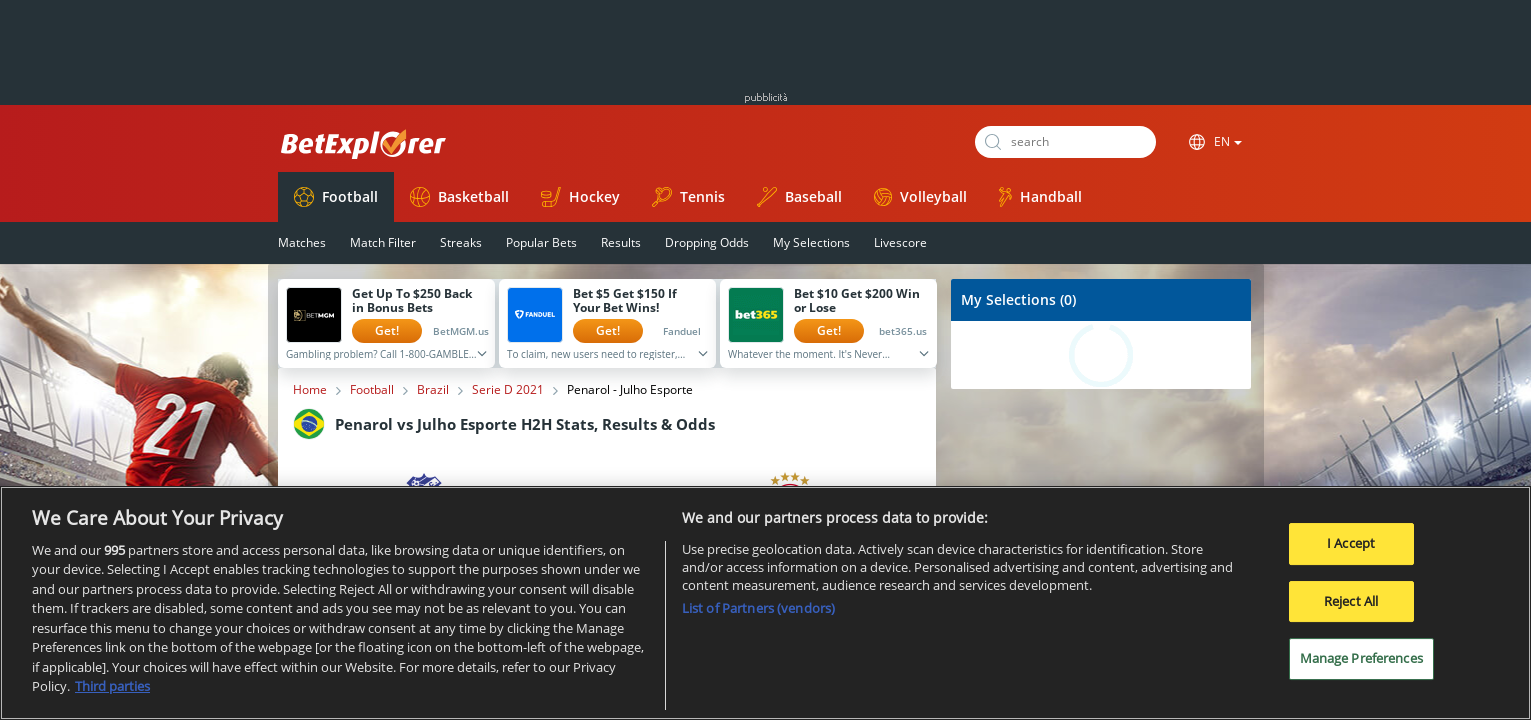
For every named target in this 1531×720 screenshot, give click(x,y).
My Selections (811, 242)
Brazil (433, 390)
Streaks (461, 242)
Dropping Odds (707, 242)
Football (336, 197)
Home (310, 390)
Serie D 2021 (508, 390)
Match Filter (383, 242)
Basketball (459, 197)
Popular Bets (541, 242)
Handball (1040, 197)
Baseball (799, 197)
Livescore (900, 242)
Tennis (688, 197)
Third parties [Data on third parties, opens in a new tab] (112, 686)
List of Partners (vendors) (758, 608)
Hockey (580, 197)
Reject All (1351, 601)
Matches (302, 242)
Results (621, 242)
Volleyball (920, 196)
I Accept (1351, 543)
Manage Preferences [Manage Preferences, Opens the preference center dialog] (1361, 658)
